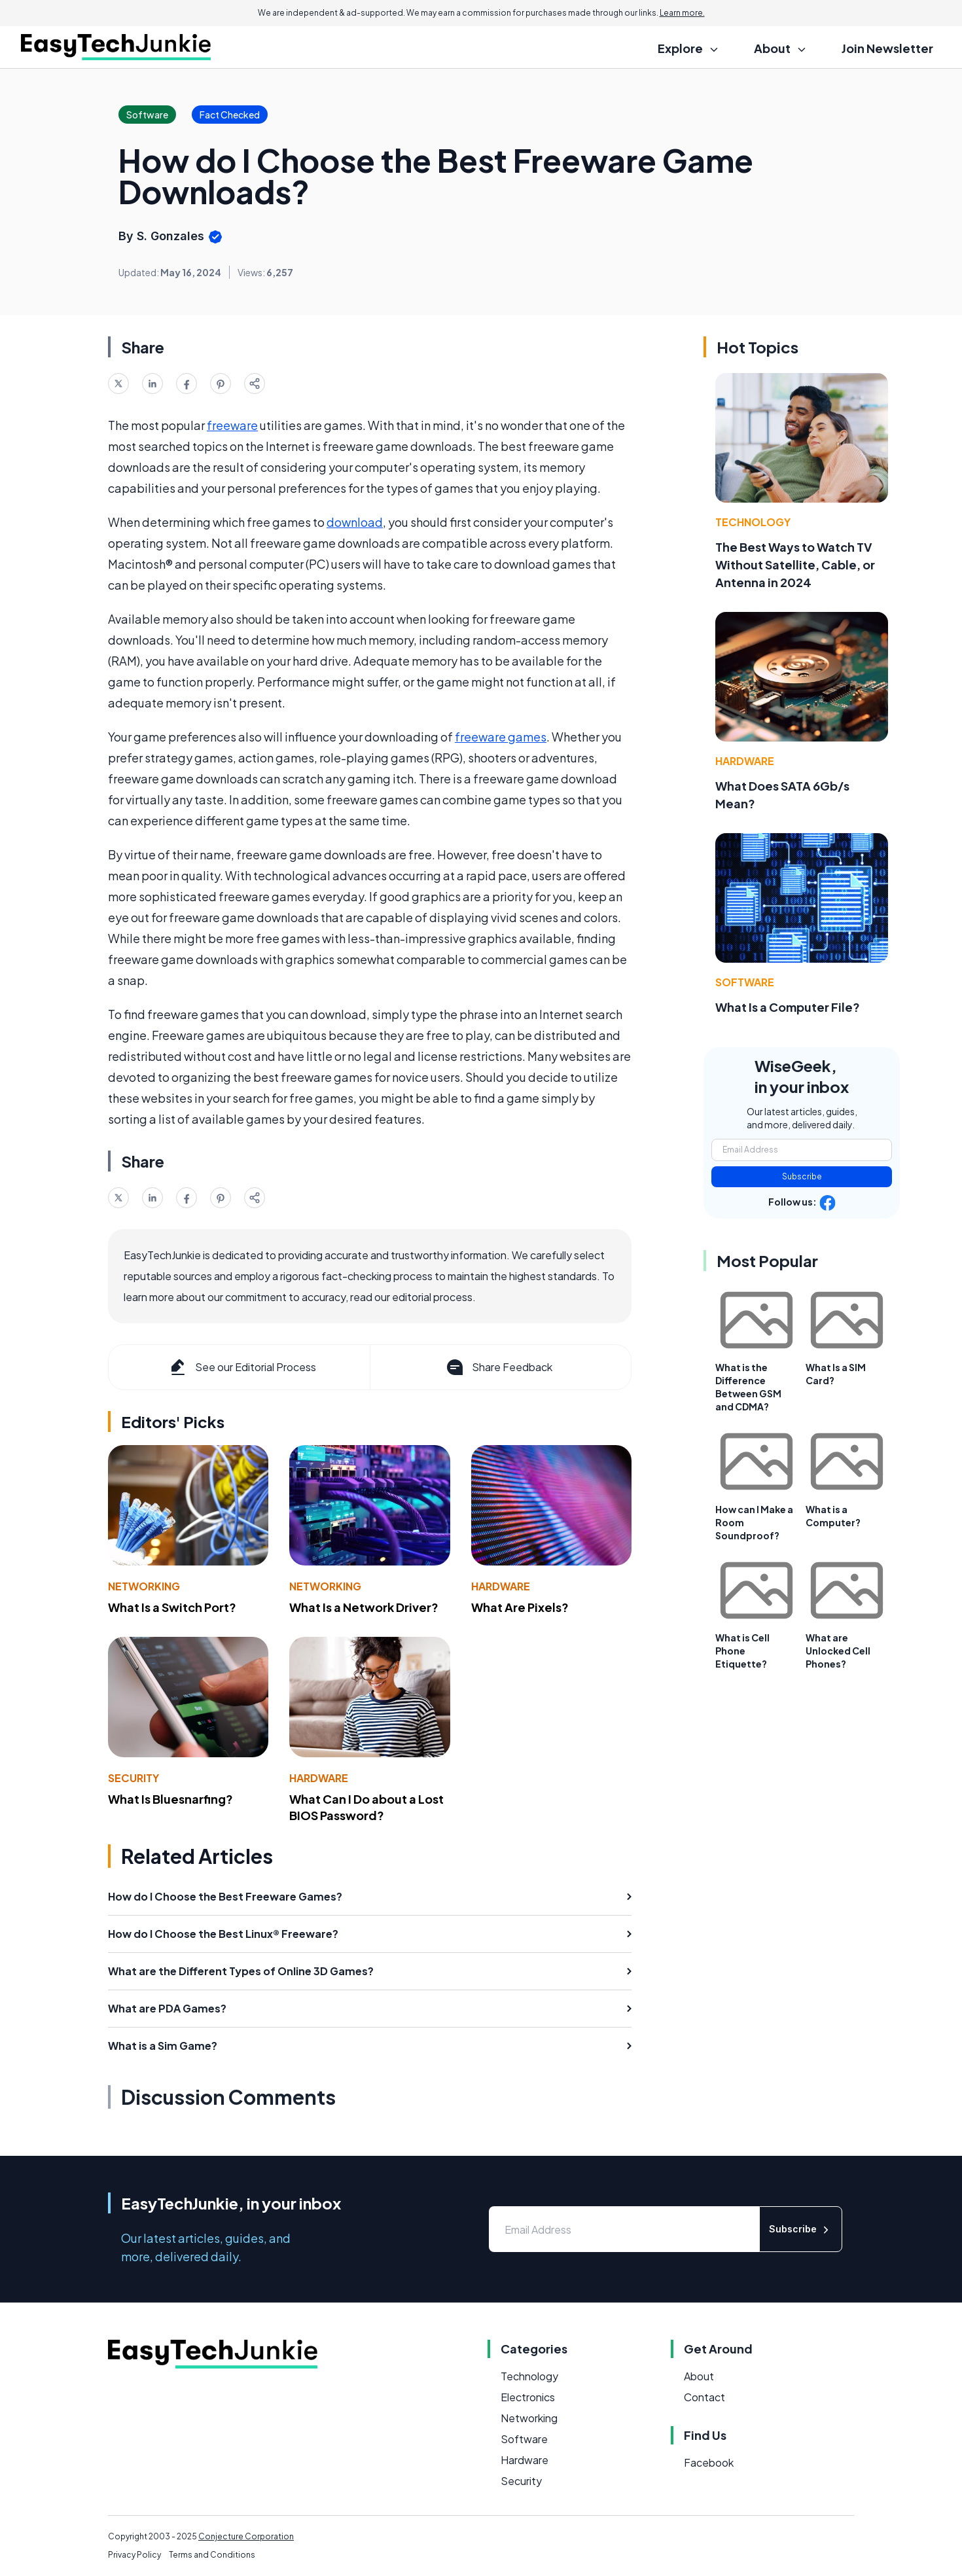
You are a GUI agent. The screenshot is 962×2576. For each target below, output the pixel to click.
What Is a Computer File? (787, 1006)
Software (744, 982)
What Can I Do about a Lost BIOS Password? (366, 1807)
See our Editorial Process (242, 1367)
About (699, 2376)
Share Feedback (498, 1367)
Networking (144, 1586)
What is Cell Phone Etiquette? (742, 1651)
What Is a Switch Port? (172, 1607)
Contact (704, 2397)
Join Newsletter (887, 48)
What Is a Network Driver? (363, 1607)
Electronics (528, 2397)
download (355, 521)
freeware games (500, 736)
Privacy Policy (134, 2555)
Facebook (709, 2462)
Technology (753, 522)
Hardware (500, 1586)
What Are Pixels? (520, 1607)
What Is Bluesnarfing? (170, 1798)
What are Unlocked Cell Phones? (838, 1651)
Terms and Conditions (212, 2555)
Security (133, 1778)
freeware (232, 425)
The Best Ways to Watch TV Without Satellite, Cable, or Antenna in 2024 (795, 564)
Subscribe (802, 1176)
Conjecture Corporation (246, 2536)
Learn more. (682, 13)
